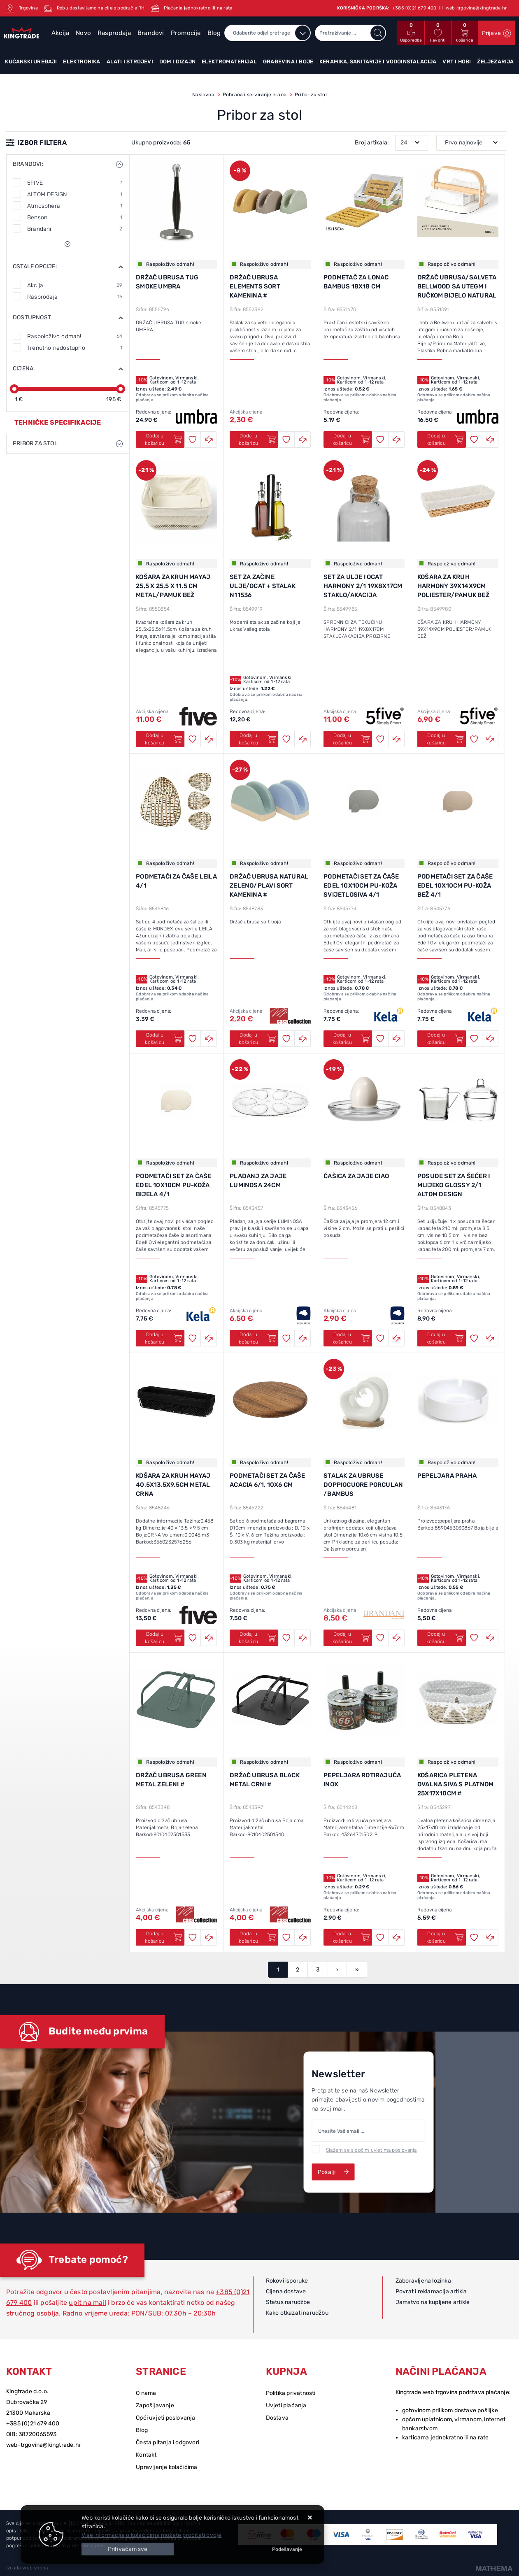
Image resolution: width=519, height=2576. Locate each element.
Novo (83, 33)
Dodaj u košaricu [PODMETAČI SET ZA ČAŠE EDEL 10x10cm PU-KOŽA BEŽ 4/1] (445, 1038)
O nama (146, 2393)
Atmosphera (74, 205)
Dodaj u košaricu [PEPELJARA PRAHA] (445, 1637)
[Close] (127, 2549)
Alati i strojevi (130, 61)
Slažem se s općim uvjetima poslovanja (371, 2150)
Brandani (74, 229)
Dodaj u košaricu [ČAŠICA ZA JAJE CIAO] (351, 1338)
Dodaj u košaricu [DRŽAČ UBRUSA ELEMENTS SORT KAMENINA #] (257, 439)
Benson (74, 217)
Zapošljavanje (155, 2405)
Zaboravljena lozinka (423, 2280)
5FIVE (74, 182)
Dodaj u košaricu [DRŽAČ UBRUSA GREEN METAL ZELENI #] (163, 1937)
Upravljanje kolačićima (166, 2467)
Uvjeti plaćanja (286, 2405)
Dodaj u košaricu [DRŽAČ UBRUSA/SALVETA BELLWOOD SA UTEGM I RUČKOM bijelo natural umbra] (445, 439)
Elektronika (81, 61)
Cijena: (24, 368)
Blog (214, 33)
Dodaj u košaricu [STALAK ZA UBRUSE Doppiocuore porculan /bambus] (351, 1637)
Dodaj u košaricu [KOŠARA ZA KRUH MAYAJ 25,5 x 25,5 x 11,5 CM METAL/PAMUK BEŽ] (163, 739)
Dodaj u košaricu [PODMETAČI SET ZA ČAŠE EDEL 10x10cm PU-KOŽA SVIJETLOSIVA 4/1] (351, 1038)
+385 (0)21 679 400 (33, 2423)
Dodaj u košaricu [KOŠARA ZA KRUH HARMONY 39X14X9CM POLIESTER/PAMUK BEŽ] (445, 739)
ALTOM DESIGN (74, 194)
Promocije (186, 33)
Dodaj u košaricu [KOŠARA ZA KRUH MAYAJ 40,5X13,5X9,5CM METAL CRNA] (163, 1637)
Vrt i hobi (456, 61)
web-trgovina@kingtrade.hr (43, 2444)
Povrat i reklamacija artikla (431, 2291)
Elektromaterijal (229, 61)
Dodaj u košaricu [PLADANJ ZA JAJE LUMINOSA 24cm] (257, 1338)
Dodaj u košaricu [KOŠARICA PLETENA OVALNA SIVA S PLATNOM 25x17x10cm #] (445, 1937)
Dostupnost (32, 317)
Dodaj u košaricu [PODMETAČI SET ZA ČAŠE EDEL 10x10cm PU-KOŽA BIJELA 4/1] (163, 1338)
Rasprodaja (114, 33)
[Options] (287, 2549)
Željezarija (495, 61)
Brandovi (150, 33)
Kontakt (146, 2454)
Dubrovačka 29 (26, 2402)
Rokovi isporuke (287, 2280)
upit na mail (87, 2302)
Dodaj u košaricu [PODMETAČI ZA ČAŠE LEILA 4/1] (163, 1038)
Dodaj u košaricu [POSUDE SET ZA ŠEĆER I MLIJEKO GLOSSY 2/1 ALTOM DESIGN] (445, 1338)
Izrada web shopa (27, 2568)
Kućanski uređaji (31, 61)
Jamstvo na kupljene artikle (433, 2302)
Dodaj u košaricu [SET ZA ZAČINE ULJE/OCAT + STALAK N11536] (257, 739)
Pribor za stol (35, 443)
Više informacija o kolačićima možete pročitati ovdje (151, 2535)
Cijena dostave (286, 2291)
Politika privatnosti (291, 2393)
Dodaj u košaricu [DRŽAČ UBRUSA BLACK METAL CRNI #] (257, 1937)
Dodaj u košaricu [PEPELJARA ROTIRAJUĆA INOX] (351, 1937)
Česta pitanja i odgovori (167, 2442)
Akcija (60, 33)
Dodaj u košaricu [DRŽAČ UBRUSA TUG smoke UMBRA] (163, 439)
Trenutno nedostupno (74, 347)
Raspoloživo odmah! (74, 336)
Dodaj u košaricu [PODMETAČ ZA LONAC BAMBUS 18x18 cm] (351, 439)
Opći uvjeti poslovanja (165, 2417)
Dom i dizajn (177, 61)
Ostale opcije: (35, 266)
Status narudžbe (288, 2302)
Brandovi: (28, 163)
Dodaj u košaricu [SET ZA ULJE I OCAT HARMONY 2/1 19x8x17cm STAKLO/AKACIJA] (351, 739)
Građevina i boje (288, 61)
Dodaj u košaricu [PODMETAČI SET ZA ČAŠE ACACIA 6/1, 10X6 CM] (257, 1637)
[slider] (14, 388)
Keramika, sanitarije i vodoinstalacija (378, 61)
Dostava (277, 2417)
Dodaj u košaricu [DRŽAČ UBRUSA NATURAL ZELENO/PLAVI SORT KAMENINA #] (257, 1038)
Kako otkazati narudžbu (297, 2312)
